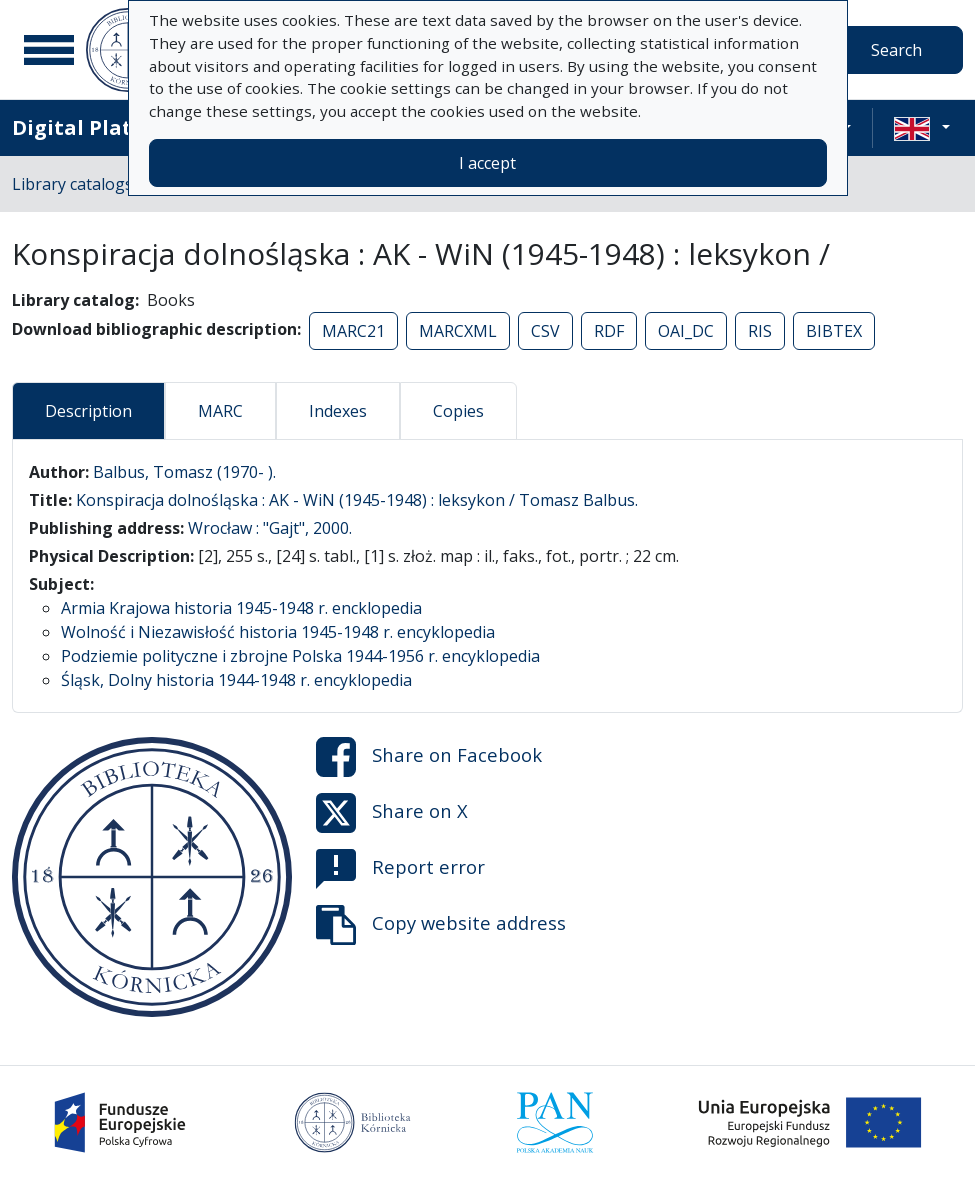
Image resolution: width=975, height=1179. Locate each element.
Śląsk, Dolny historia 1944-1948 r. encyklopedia (236, 680)
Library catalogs (72, 184)
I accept (487, 163)
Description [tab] (88, 411)
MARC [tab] (220, 411)
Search (896, 50)
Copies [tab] (458, 411)
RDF (609, 331)
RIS (760, 331)
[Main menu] (49, 50)
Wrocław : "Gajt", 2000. (270, 528)
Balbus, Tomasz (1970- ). (184, 472)
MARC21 (353, 331)
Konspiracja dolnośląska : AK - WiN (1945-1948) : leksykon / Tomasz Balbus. (357, 500)
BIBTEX (834, 331)
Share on (429, 757)
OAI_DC (686, 331)
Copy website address (441, 925)
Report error (400, 869)
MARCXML (458, 331)
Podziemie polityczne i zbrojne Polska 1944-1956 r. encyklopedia (300, 656)
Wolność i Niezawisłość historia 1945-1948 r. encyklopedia (278, 632)
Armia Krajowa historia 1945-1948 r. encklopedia (241, 608)
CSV (545, 331)
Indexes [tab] (338, 411)
